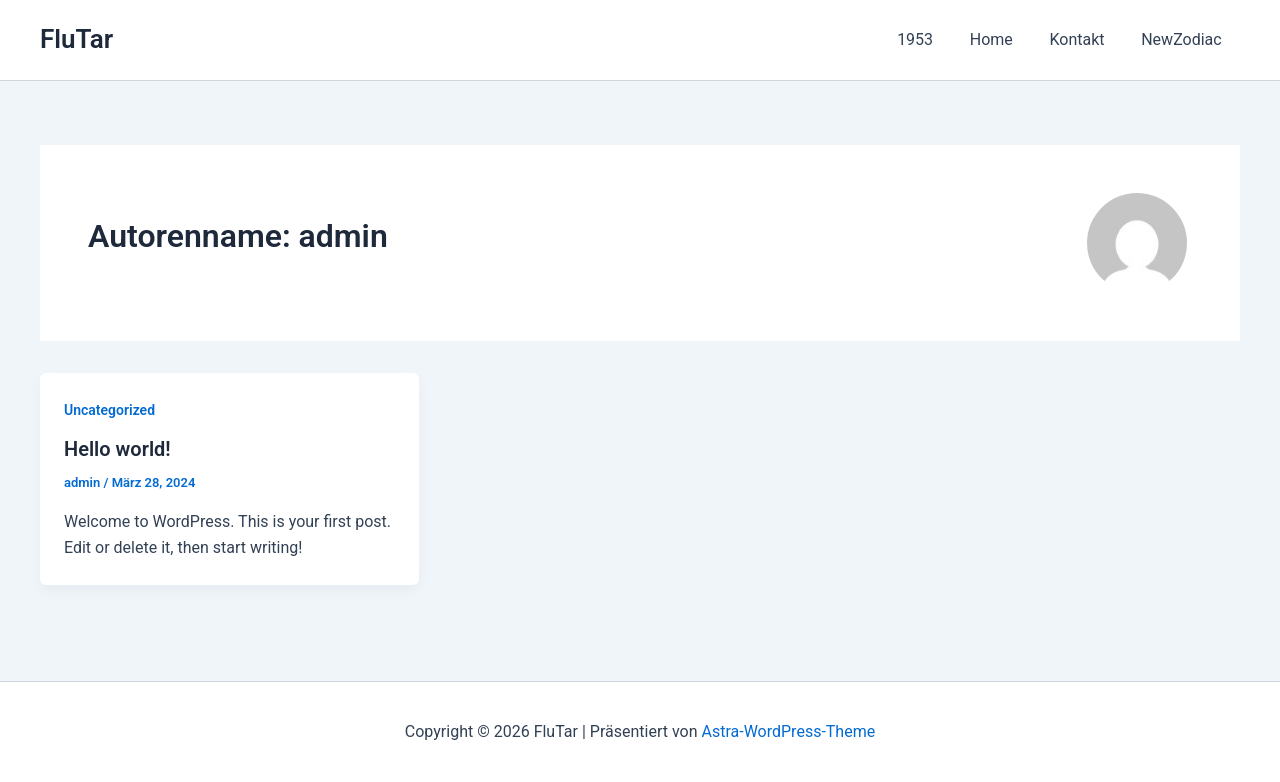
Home (1002, 39)
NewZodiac (1184, 39)
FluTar (76, 39)
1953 (931, 39)
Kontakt (1083, 39)
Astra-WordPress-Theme (788, 731)
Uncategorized (109, 410)
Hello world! (117, 449)
